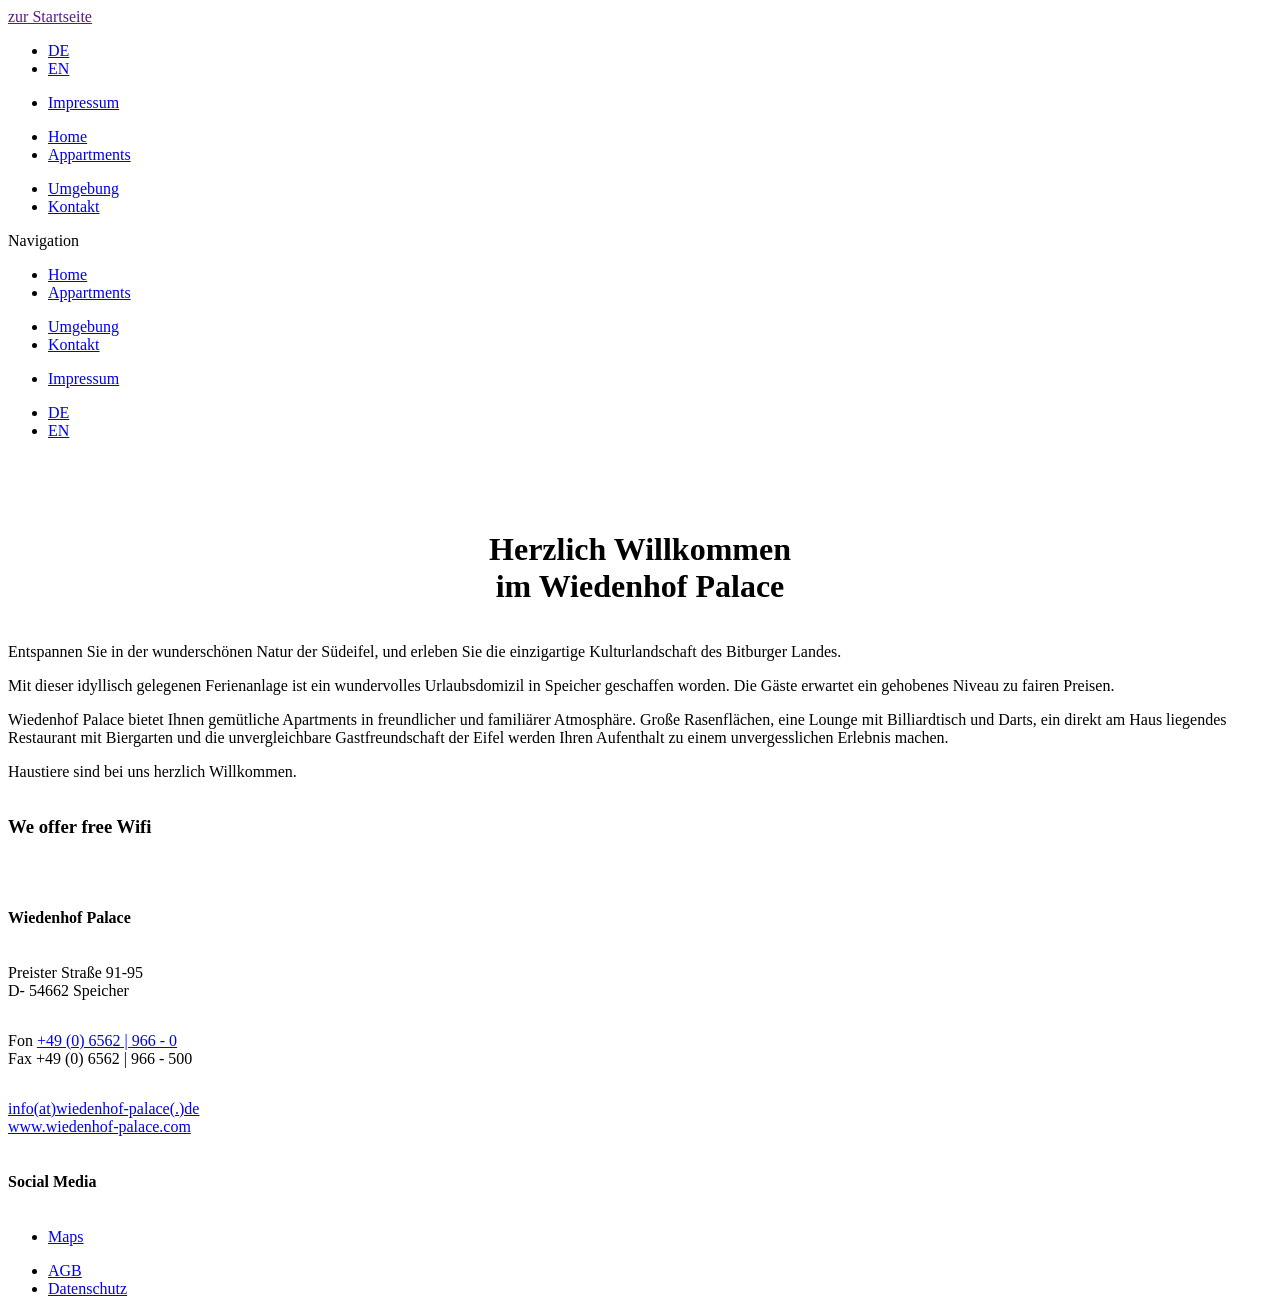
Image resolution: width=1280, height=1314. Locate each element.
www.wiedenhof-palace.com (99, 1126)
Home (67, 136)
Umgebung (83, 188)
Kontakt (74, 206)
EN (58, 68)
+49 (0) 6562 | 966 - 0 (107, 1040)
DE (58, 50)
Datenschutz (87, 1288)
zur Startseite (50, 16)
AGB (65, 1270)
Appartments (89, 154)
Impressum (83, 102)
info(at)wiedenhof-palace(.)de (103, 1108)
